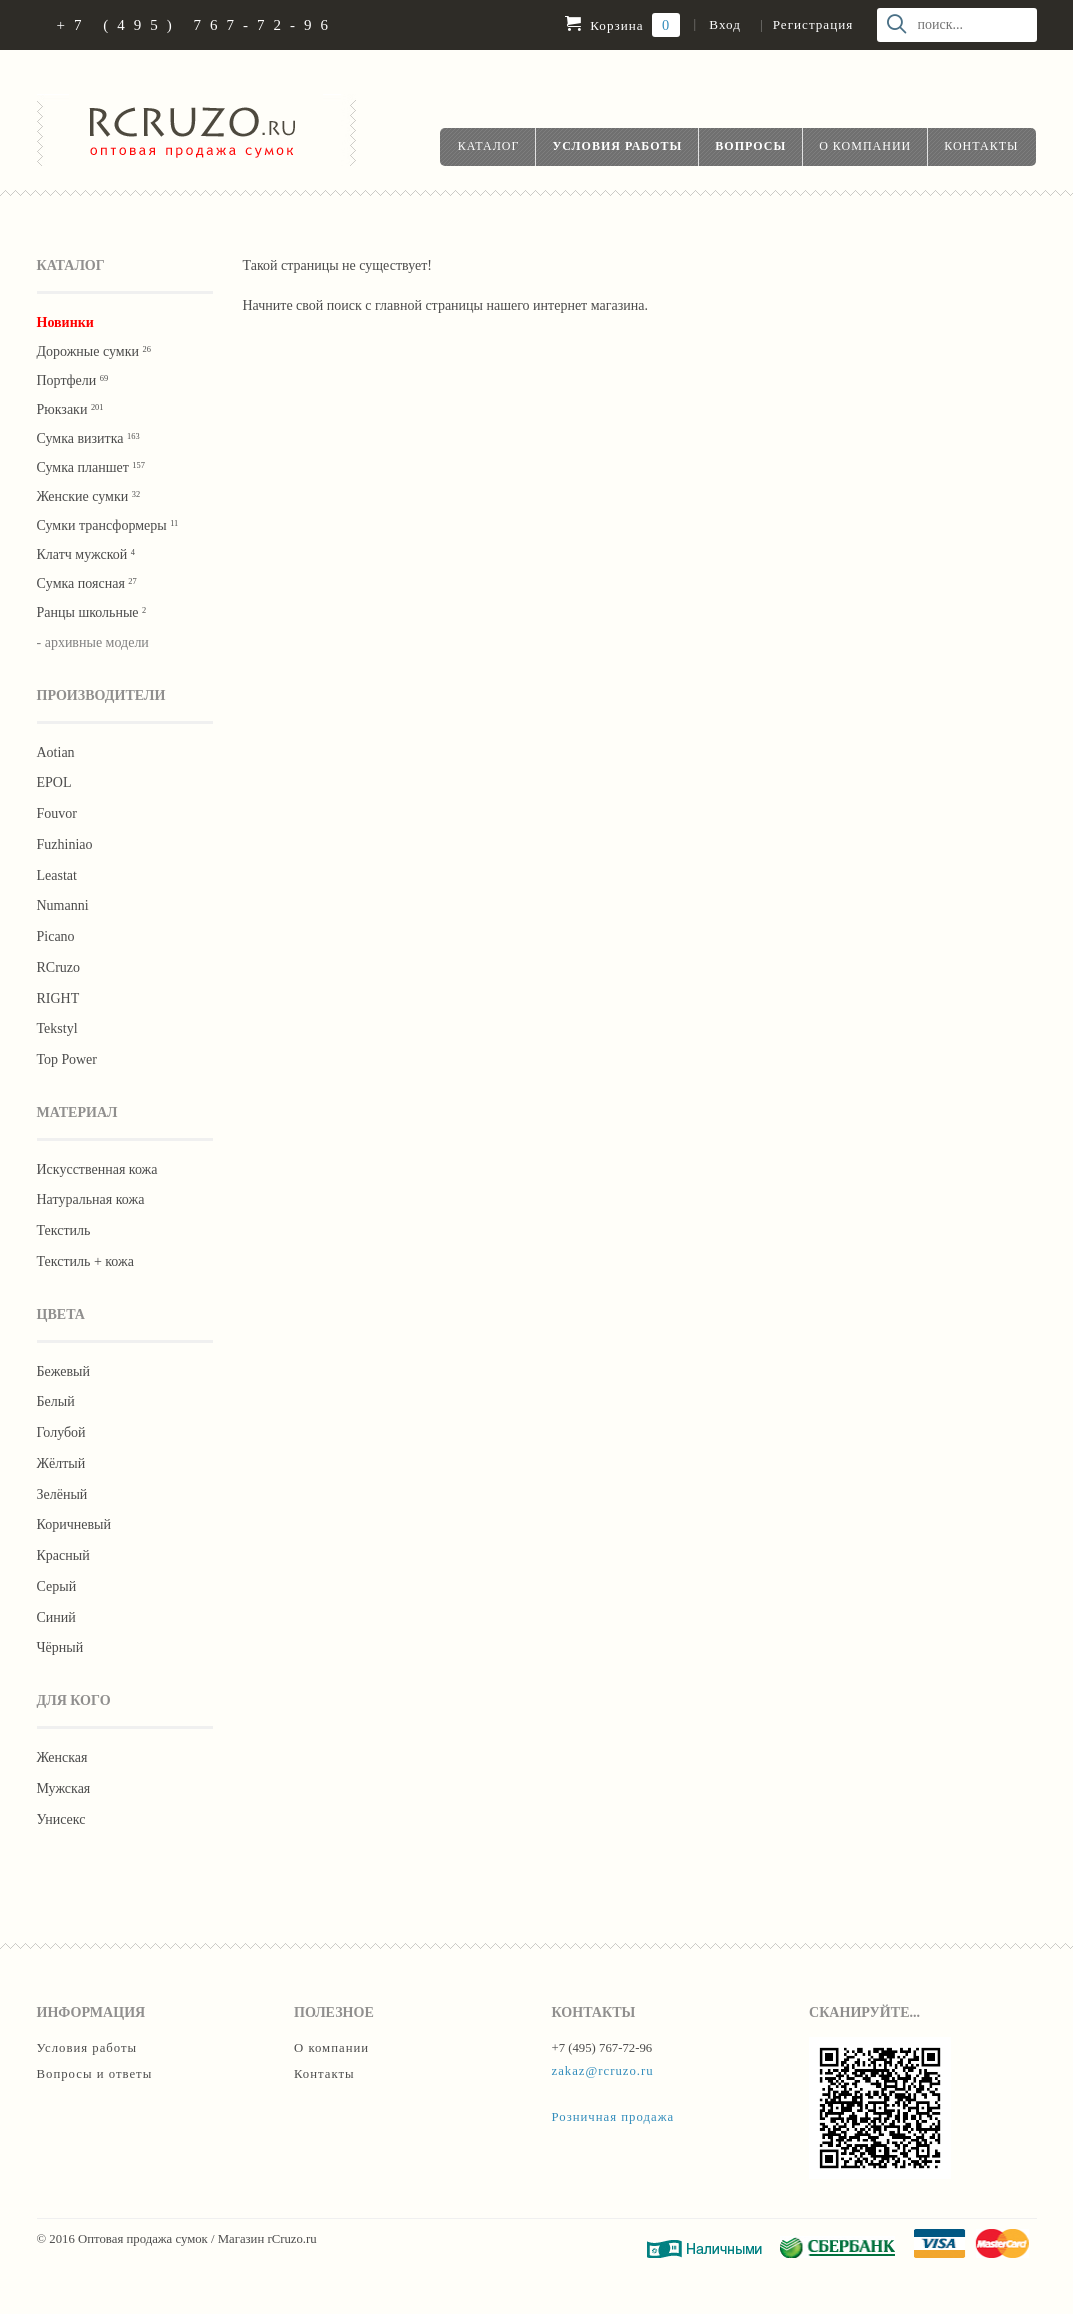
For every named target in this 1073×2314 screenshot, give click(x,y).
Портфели (73, 380)
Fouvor (57, 813)
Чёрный (60, 1647)
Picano (56, 936)
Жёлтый (61, 1463)
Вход (724, 24)
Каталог (489, 146)
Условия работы (617, 146)
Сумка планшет (91, 467)
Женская (62, 1757)
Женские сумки (89, 496)
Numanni (63, 905)
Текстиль (64, 1230)
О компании (865, 146)
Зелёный (62, 1494)
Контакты (981, 146)
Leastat (57, 875)
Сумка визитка (88, 438)
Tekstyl (57, 1028)
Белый (56, 1401)
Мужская (64, 1788)
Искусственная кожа (97, 1169)
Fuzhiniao (65, 844)
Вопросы (750, 146)
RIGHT (58, 998)
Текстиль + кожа (85, 1261)
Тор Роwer (67, 1059)
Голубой (61, 1432)
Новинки (65, 322)
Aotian (56, 752)
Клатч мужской (86, 554)
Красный (63, 1555)
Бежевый (63, 1371)
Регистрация (813, 24)
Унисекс (61, 1819)
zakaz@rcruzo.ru (603, 2071)
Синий (56, 1617)
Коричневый (74, 1524)
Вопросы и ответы (95, 2074)
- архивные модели (93, 642)
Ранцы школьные (92, 612)
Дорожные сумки (94, 351)
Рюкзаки (70, 409)
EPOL (54, 782)
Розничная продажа (613, 2117)
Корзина (622, 25)
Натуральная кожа (91, 1199)
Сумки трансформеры (108, 525)
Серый (57, 1586)
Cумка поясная (87, 583)
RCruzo (59, 967)
